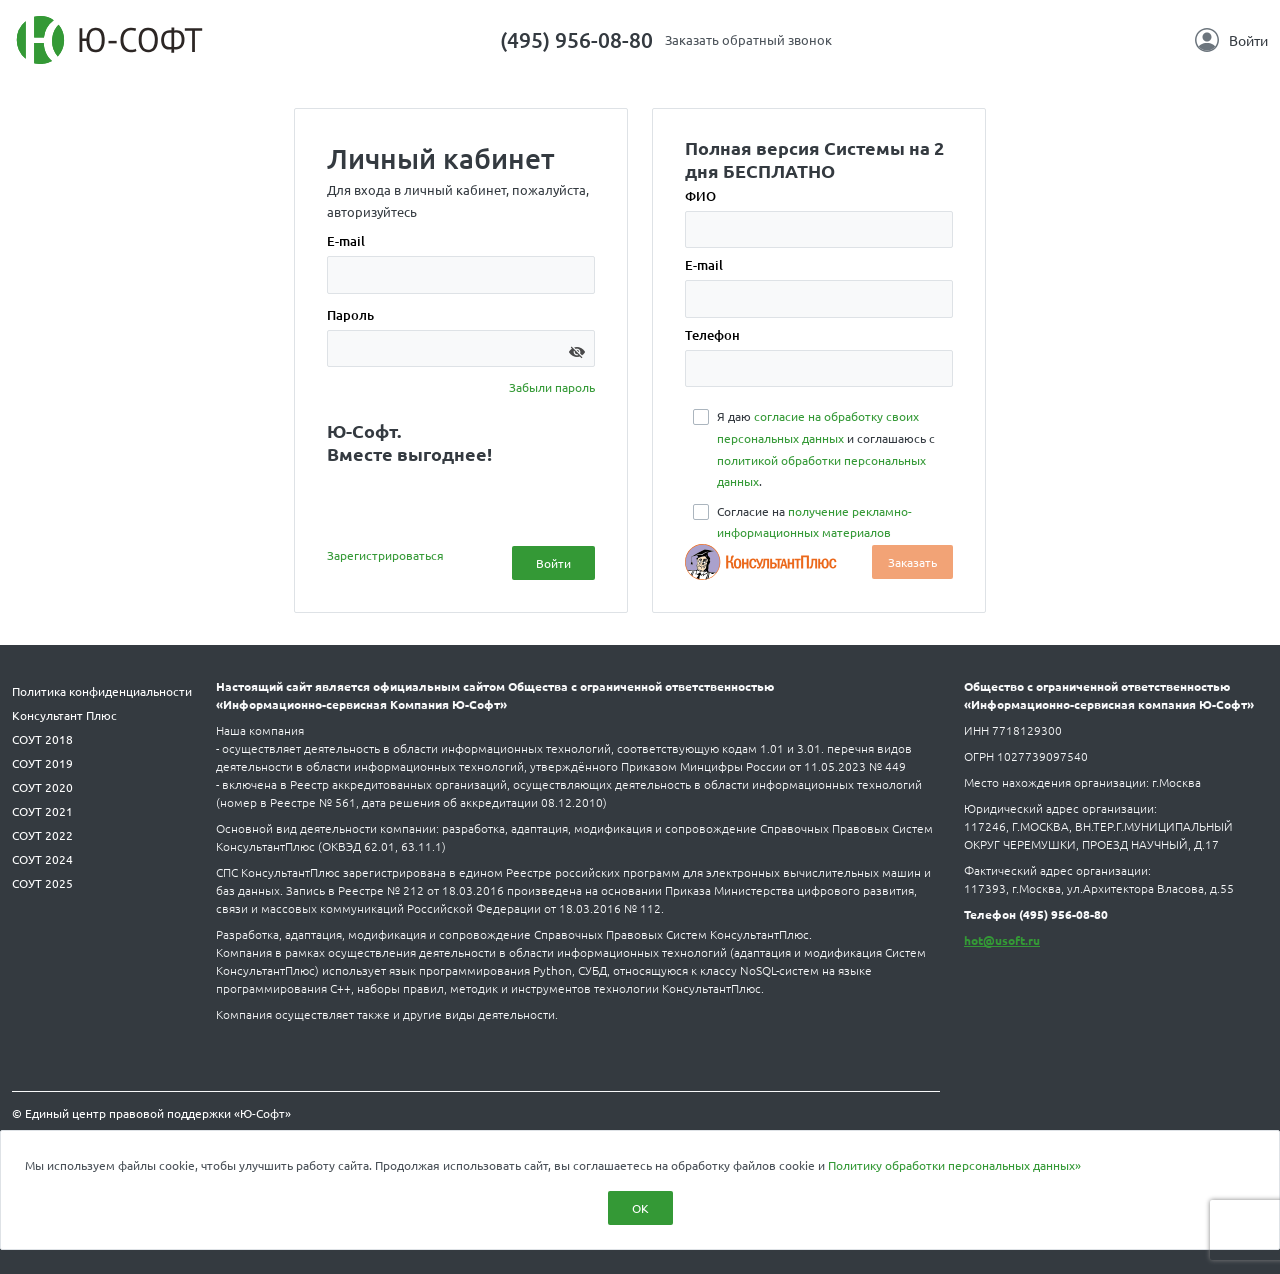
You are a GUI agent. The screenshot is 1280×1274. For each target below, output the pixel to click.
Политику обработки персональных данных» (954, 1165)
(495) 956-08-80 (576, 39)
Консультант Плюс (64, 715)
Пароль (350, 315)
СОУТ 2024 (42, 859)
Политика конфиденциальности (102, 691)
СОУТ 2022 (42, 835)
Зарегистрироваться (385, 555)
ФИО (700, 196)
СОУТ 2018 (42, 739)
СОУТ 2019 (42, 763)
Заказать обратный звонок (748, 39)
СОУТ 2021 (42, 811)
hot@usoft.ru (1002, 940)
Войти (1231, 40)
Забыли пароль (552, 387)
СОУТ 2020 (42, 787)
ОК (640, 1208)
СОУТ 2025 (42, 883)
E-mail (346, 241)
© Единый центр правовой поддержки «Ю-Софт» (151, 1113)
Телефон (712, 335)
